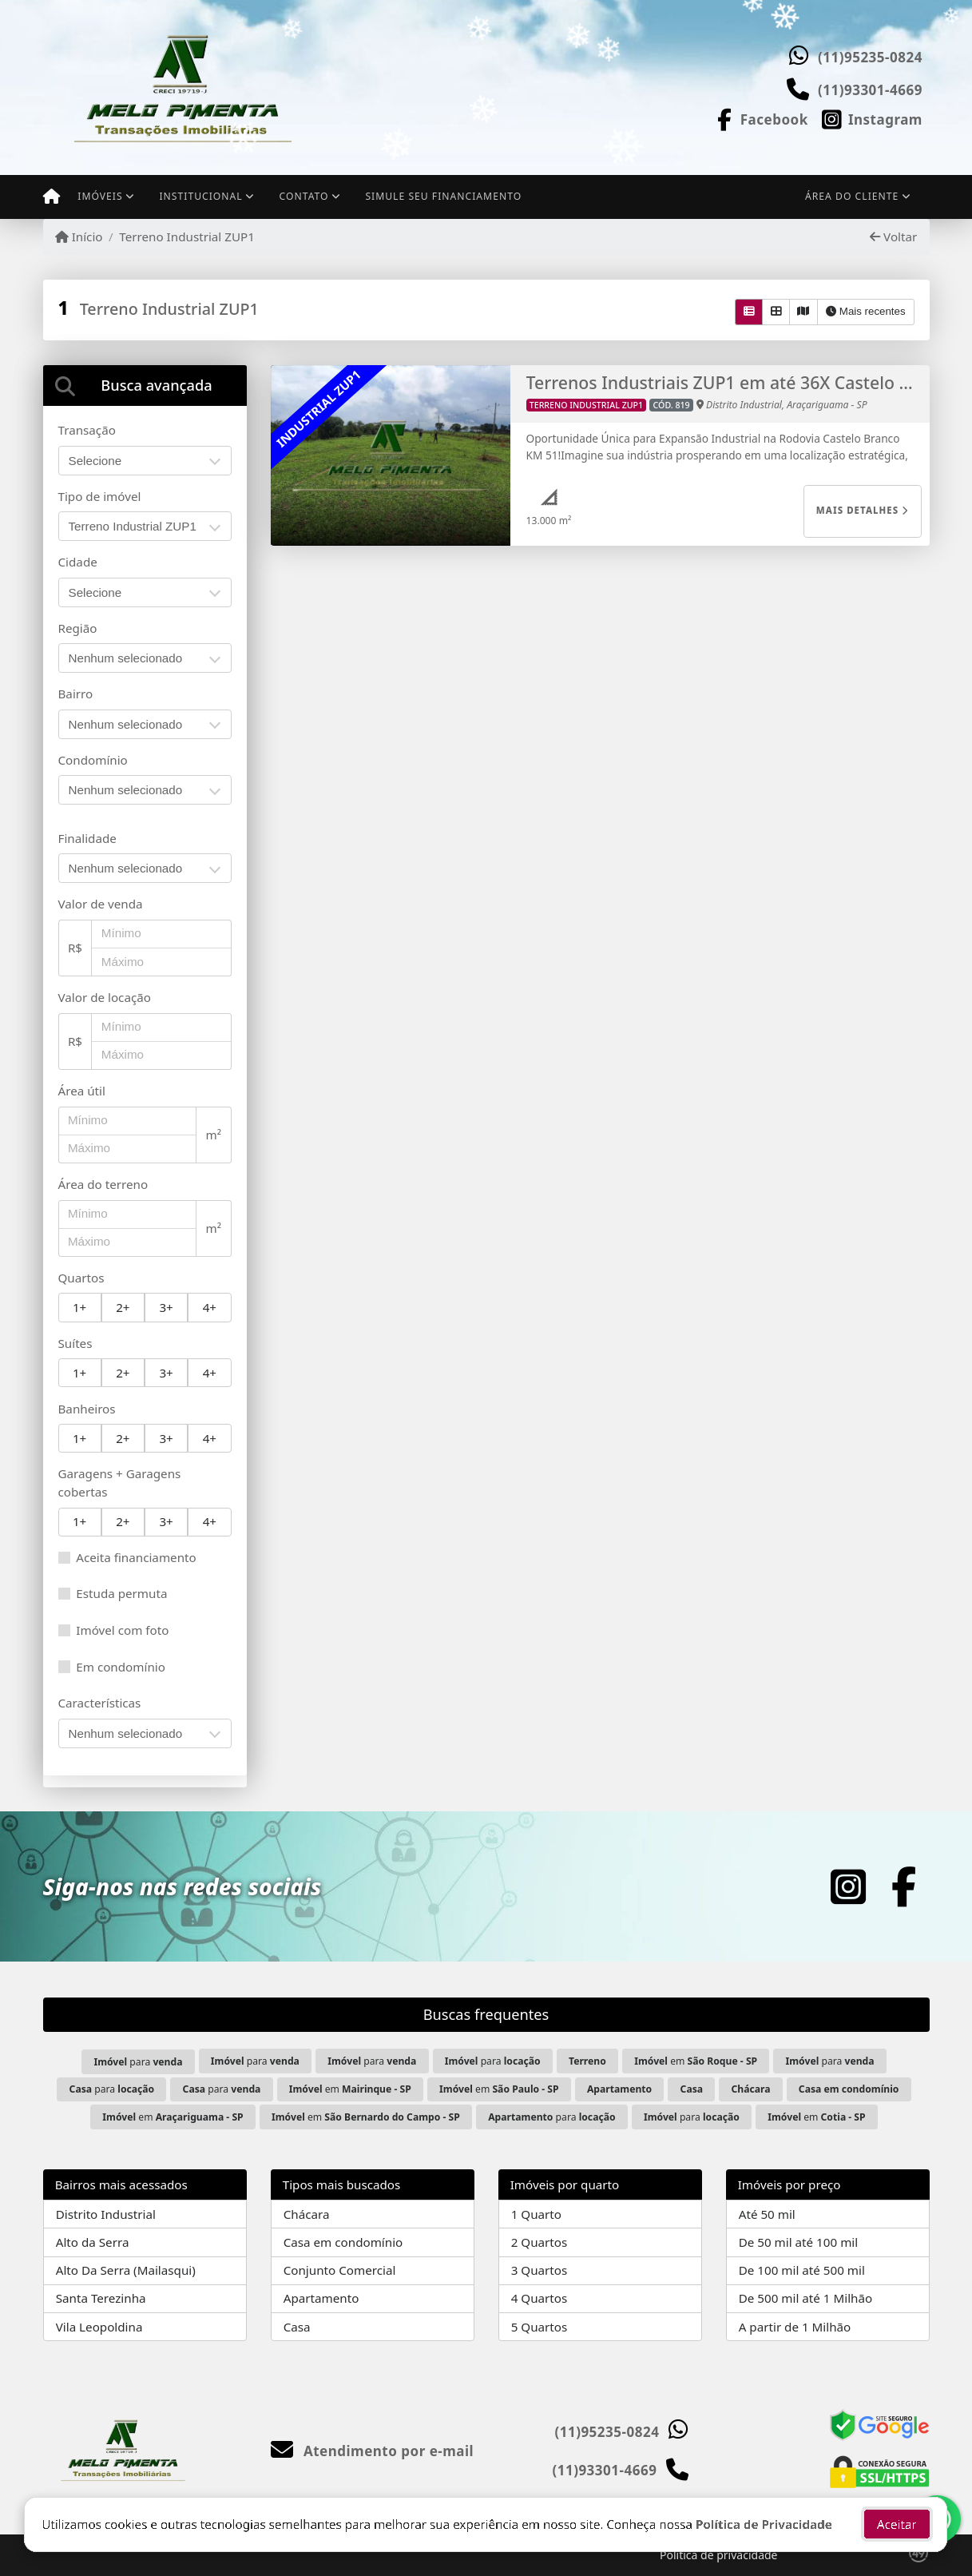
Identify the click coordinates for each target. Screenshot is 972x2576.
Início (79, 236)
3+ (166, 1307)
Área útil (81, 1091)
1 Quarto (536, 2214)
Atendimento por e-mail (372, 2451)
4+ (209, 1307)
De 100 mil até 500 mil (802, 2270)
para (137, 2062)
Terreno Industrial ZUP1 (187, 236)
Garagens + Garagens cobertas (119, 1482)
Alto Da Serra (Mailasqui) (126, 2270)
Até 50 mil (767, 2214)
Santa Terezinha (101, 2298)
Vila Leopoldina (99, 2327)
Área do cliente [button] (852, 196)
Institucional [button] (200, 196)
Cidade (77, 562)
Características (99, 1703)
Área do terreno (103, 1184)
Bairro (75, 694)
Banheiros (87, 1409)
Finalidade (87, 838)
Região (77, 628)
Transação (87, 430)
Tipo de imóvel (99, 496)
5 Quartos (539, 2327)
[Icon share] (761, 118)
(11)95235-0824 (870, 57)
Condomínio (93, 760)
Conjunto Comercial (340, 2270)
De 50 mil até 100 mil (798, 2242)
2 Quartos (539, 2242)
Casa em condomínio (343, 2242)
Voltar (893, 236)
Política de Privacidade (764, 2526)
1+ (79, 1307)
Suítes (75, 1343)
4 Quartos (539, 2298)
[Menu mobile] (51, 196)
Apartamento (321, 2298)
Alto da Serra (92, 2242)
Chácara (307, 2214)
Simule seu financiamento (443, 196)
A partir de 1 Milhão (795, 2327)
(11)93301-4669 (870, 90)
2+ (122, 1307)
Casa (297, 2327)
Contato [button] (304, 196)
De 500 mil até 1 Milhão (805, 2298)
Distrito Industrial (106, 2214)
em (695, 2061)
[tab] (145, 385)
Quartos (81, 1278)
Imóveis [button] (99, 196)
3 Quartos (539, 2270)
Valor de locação (104, 997)
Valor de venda (100, 904)
